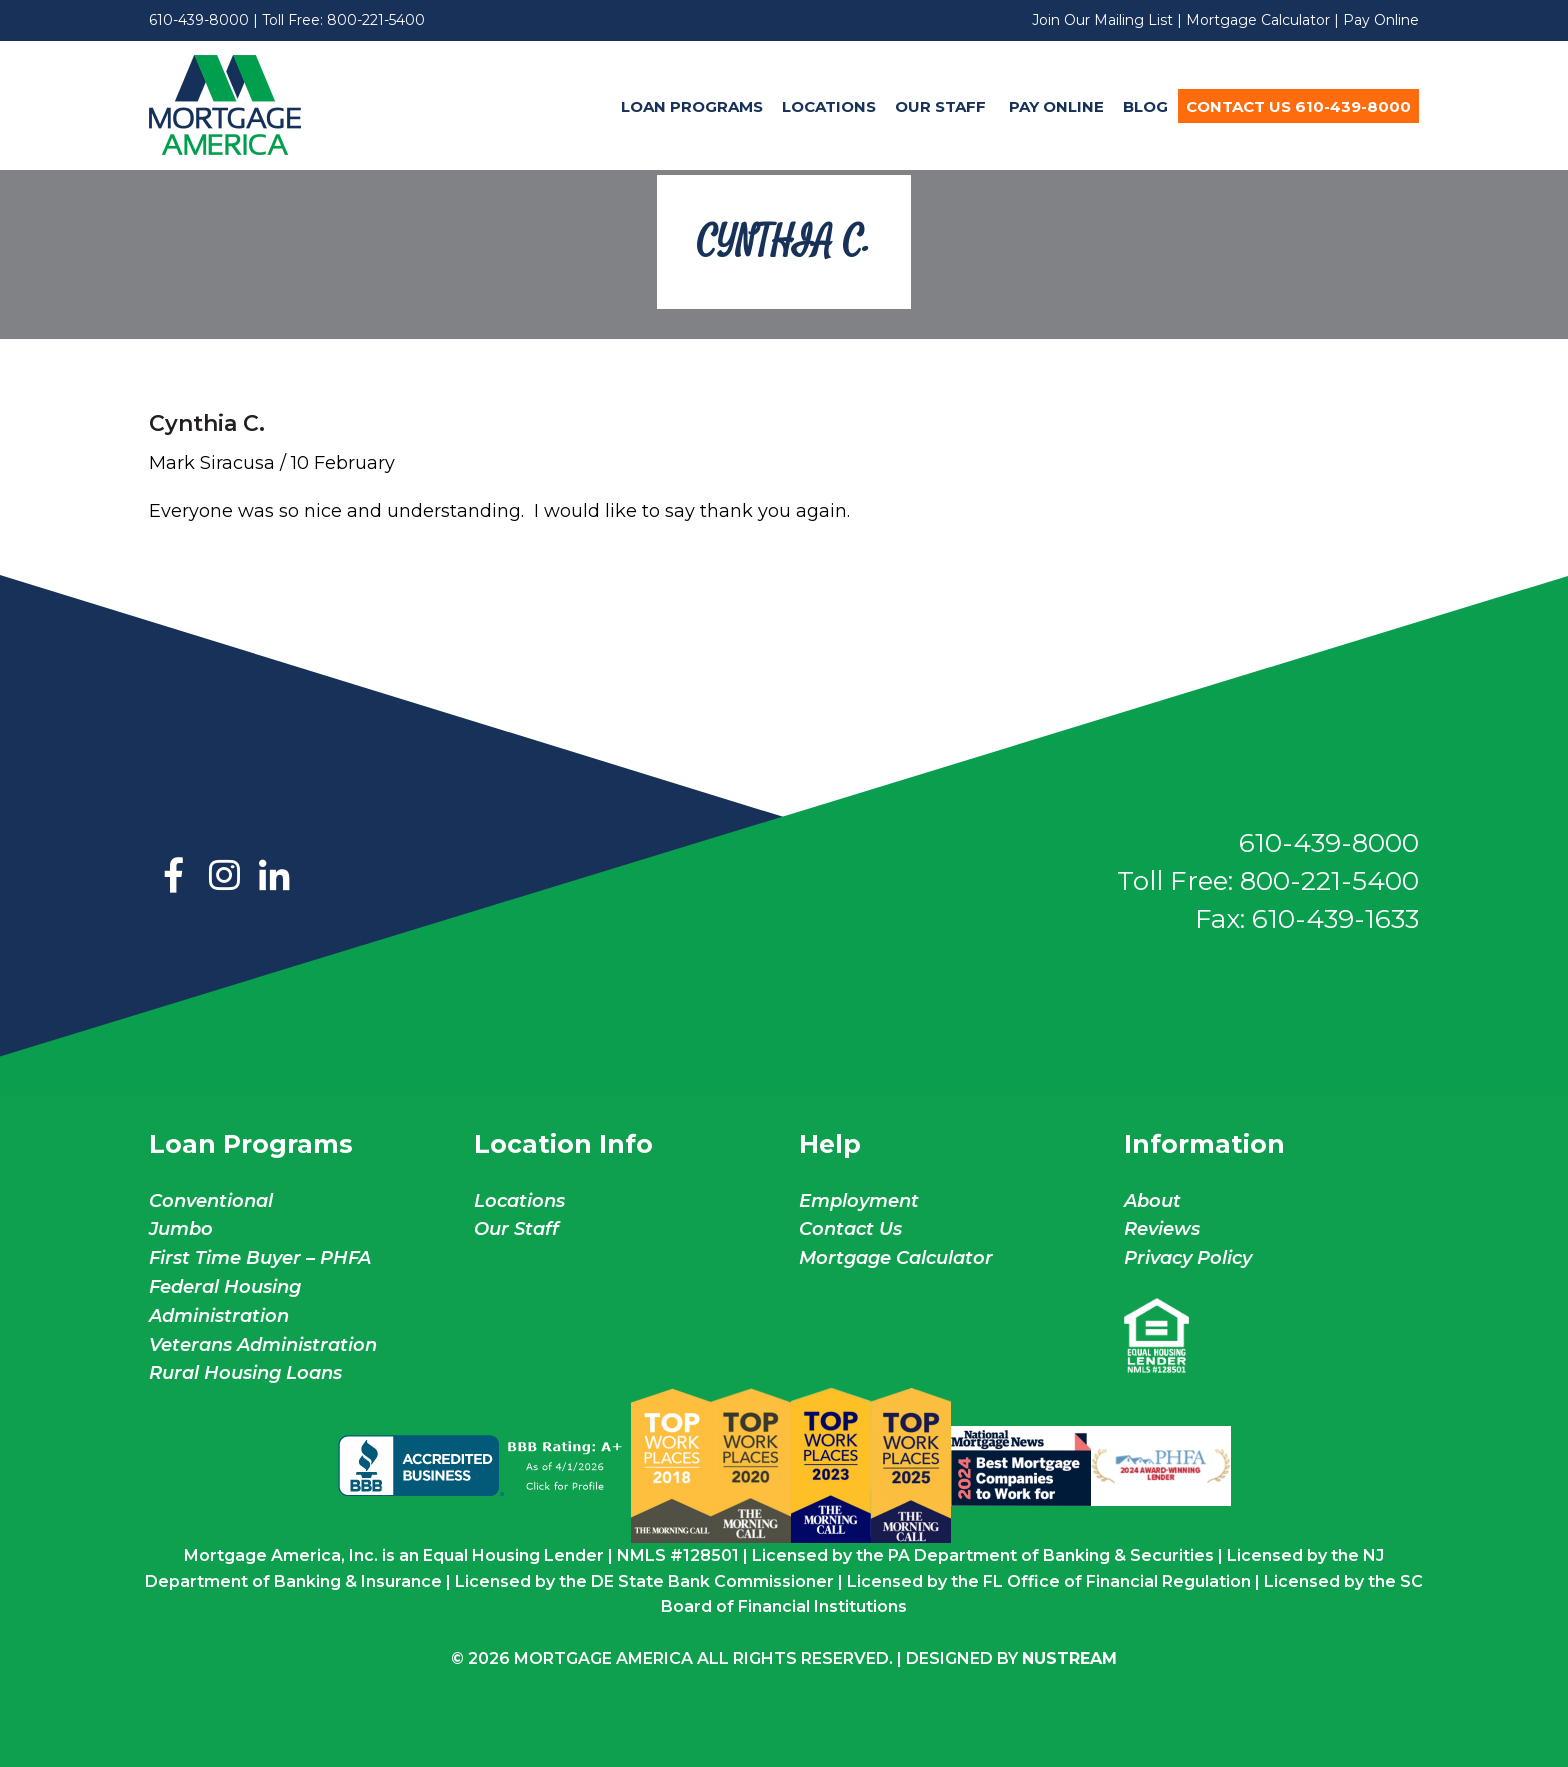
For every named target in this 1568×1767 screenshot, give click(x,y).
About (1152, 1201)
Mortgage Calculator (1258, 20)
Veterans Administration (263, 1345)
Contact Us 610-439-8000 (1298, 106)
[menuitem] (691, 106)
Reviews (1162, 1229)
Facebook (174, 877)
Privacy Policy (1188, 1258)
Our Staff (942, 106)
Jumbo (181, 1229)
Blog (1145, 106)
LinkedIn (274, 877)
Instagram (224, 877)
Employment (859, 1201)
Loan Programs (692, 106)
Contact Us (850, 1229)
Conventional (211, 1201)
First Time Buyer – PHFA (260, 1258)
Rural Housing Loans (245, 1373)
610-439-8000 (199, 20)
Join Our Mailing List (1102, 20)
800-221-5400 (376, 20)
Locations (829, 106)
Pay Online (1381, 20)
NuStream (1069, 1658)
